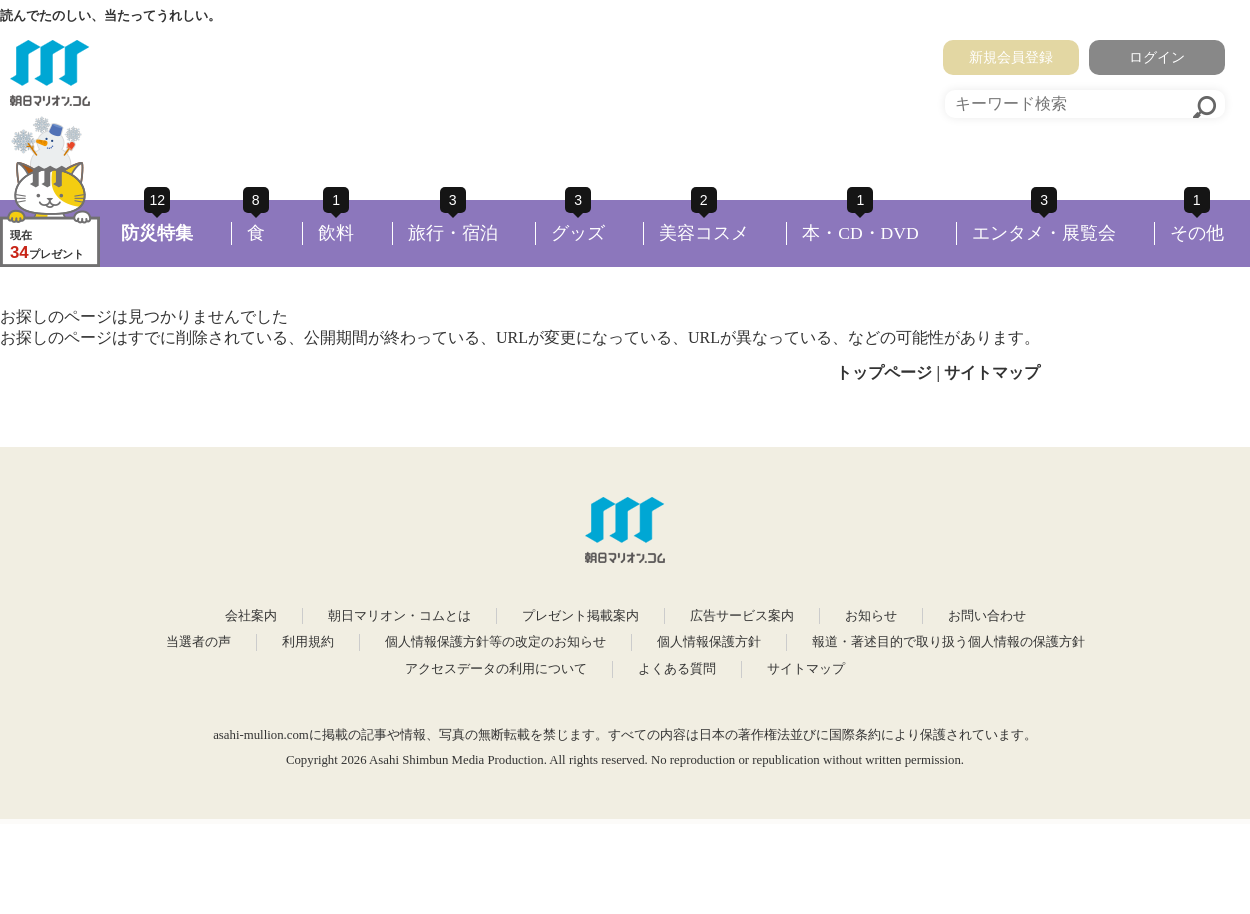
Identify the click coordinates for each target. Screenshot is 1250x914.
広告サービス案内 (742, 616)
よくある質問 (677, 669)
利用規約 (308, 642)
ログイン (1157, 57)
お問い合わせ (987, 616)
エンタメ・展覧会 (1044, 233)
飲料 (336, 233)
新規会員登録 (1011, 57)
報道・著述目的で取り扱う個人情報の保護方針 (948, 642)
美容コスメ (704, 233)
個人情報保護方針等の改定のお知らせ (495, 642)
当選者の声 (198, 642)
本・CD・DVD (860, 233)
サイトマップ (992, 372)
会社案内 (251, 616)
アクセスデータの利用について (496, 669)
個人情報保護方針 (709, 642)
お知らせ (871, 616)
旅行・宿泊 (453, 233)
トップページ (884, 372)
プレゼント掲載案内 (580, 616)
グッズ (578, 233)
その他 (1197, 233)
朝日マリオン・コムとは (399, 616)
